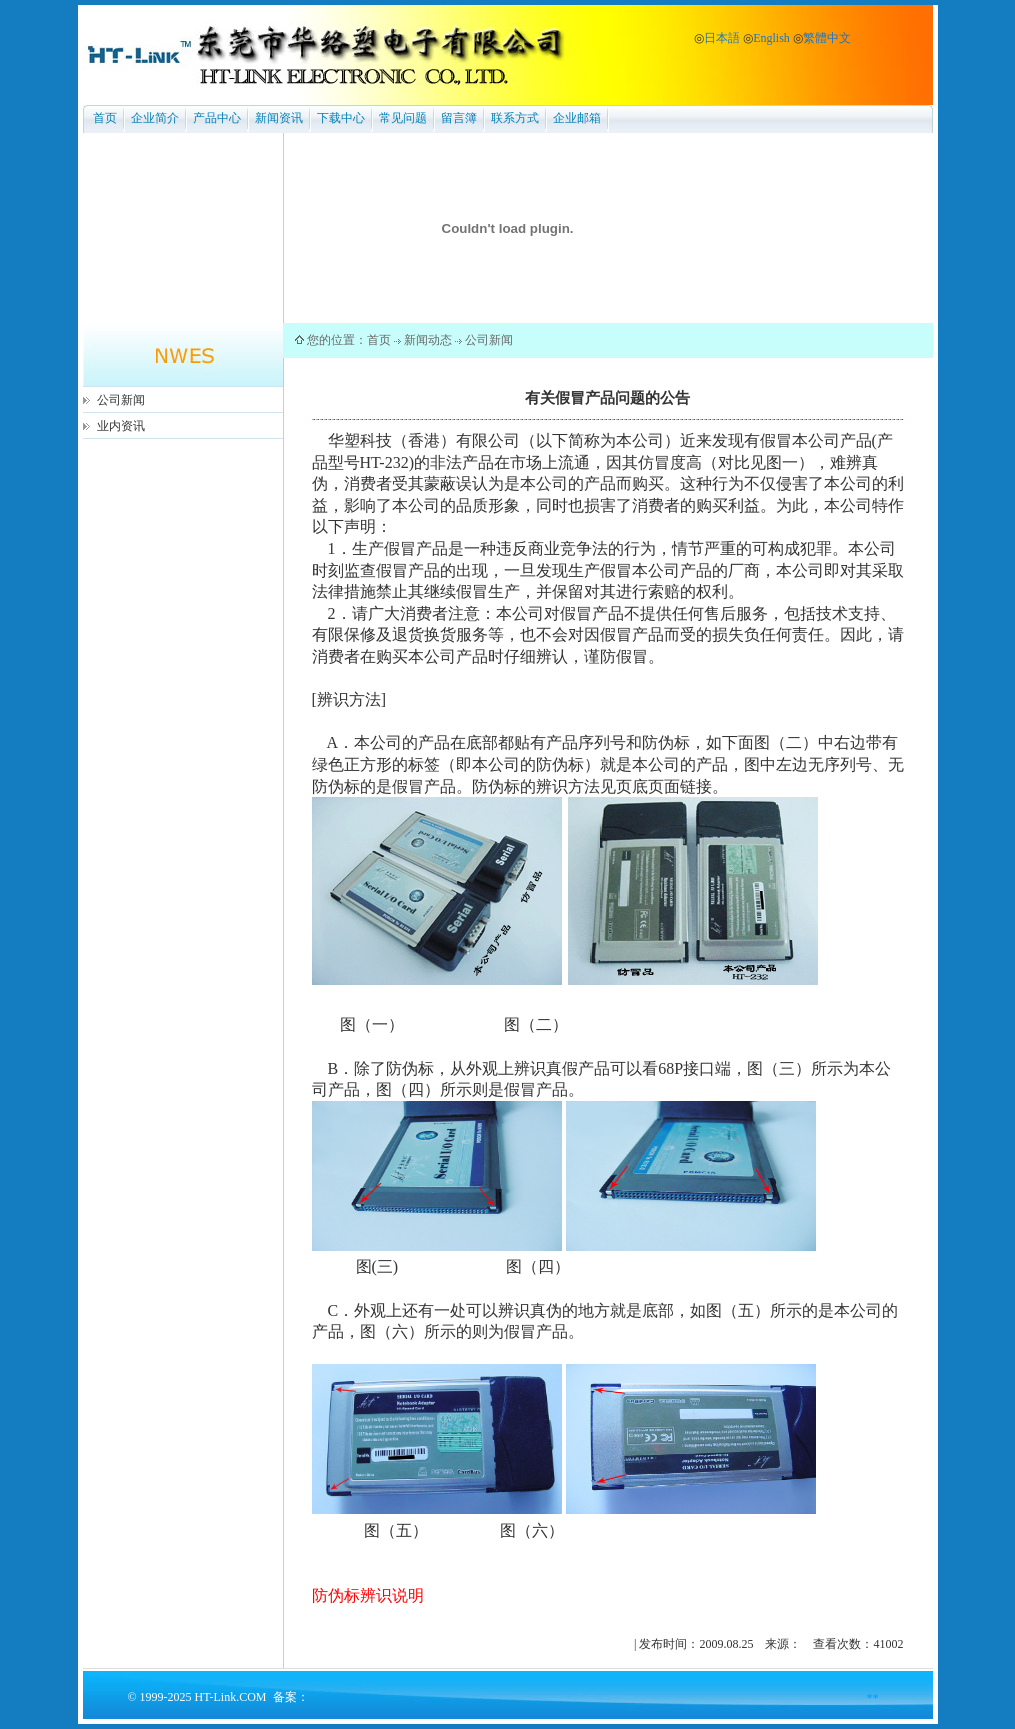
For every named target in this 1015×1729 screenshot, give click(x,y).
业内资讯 (121, 426)
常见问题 (403, 118)
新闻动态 (428, 340)
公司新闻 (121, 400)
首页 (105, 118)
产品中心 (217, 118)
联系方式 (515, 118)
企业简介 (155, 118)
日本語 (722, 38)
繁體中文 (827, 38)
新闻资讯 (279, 118)
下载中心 (341, 118)
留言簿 (459, 118)
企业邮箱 (577, 118)
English (771, 38)
